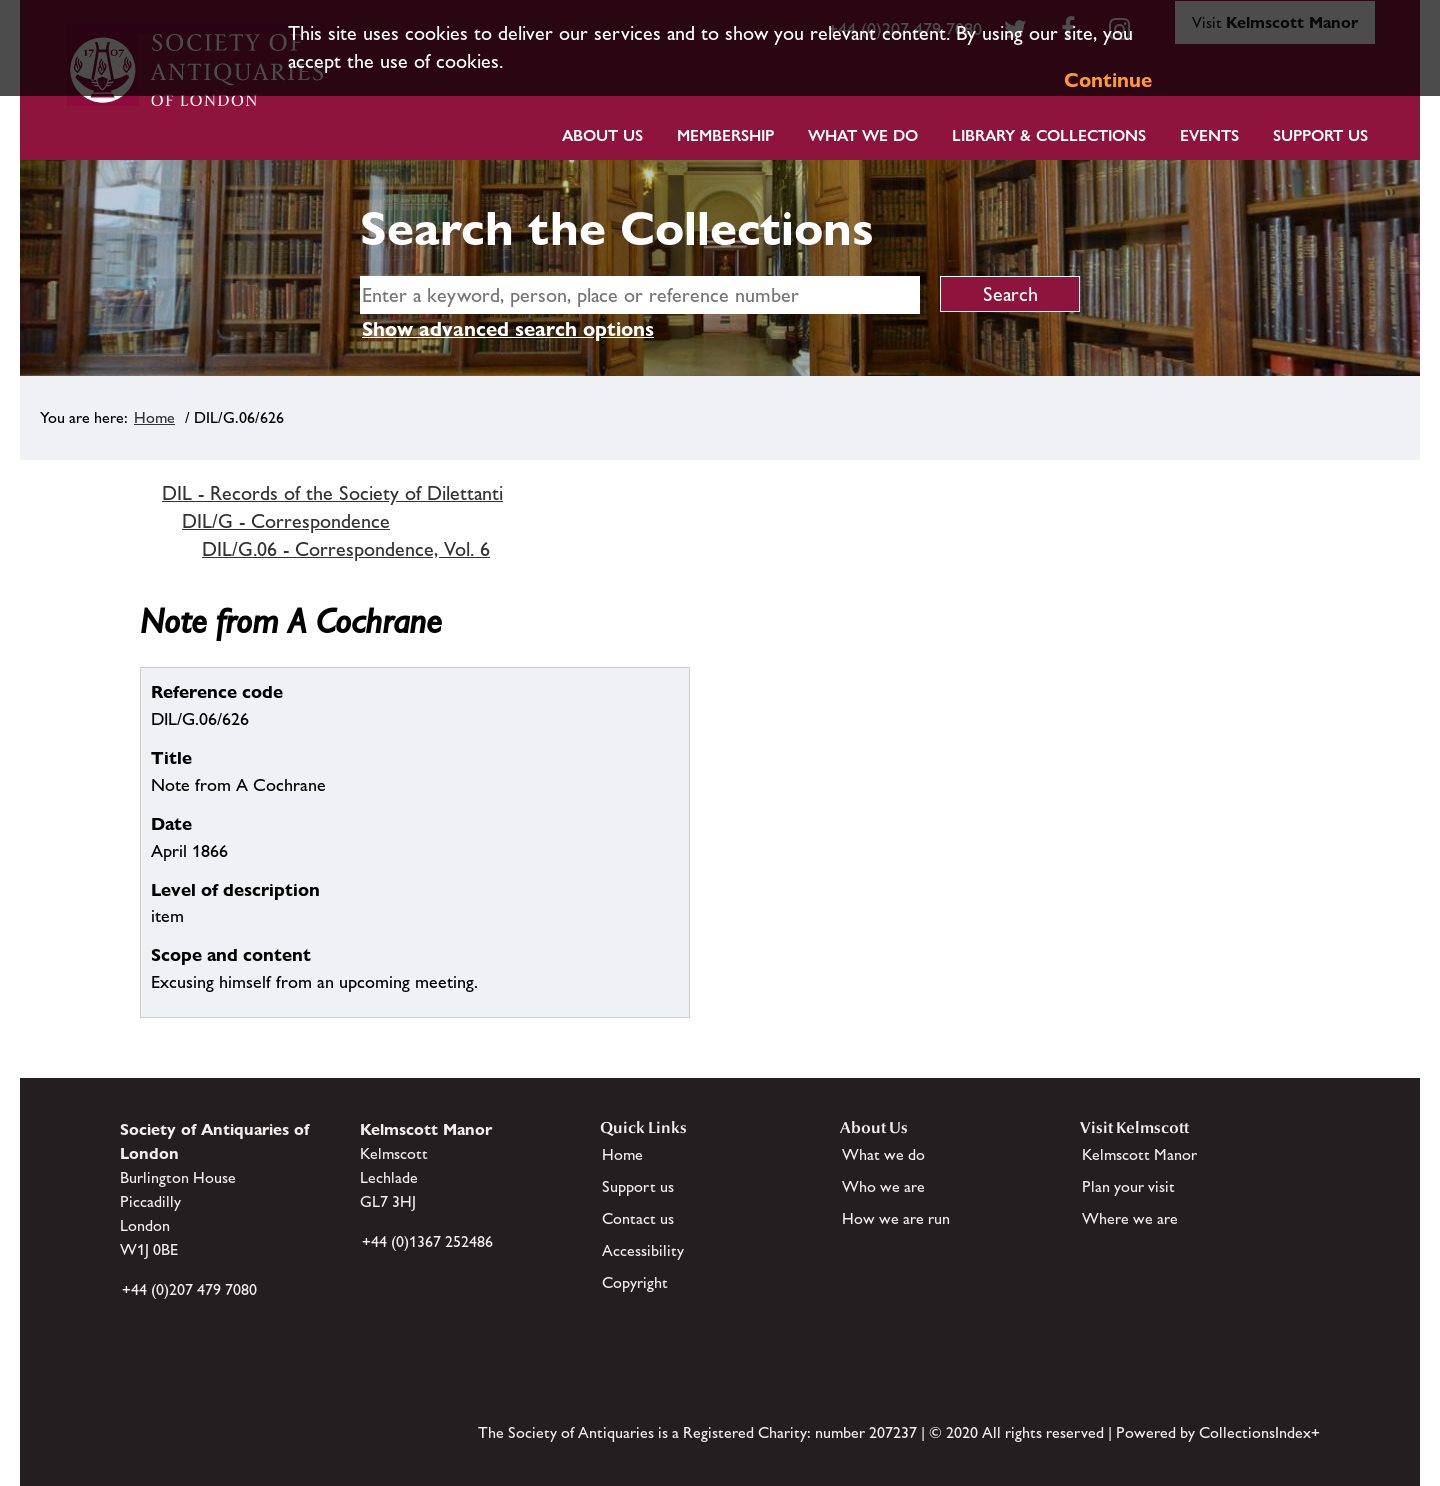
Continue (1108, 80)
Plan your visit (1128, 1186)
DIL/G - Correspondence (286, 521)
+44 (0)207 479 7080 (189, 1289)
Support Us (1320, 135)
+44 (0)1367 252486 (427, 1241)
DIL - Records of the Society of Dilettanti (332, 493)
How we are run (896, 1218)
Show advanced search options (508, 329)
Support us (638, 1186)
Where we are (1130, 1218)
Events (1209, 135)
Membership (725, 135)
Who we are (883, 1186)
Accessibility (643, 1250)
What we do (863, 135)
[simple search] (640, 295)
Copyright (635, 1282)
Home (154, 417)
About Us (602, 135)
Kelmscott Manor (1139, 1154)
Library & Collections (1049, 135)
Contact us (638, 1218)
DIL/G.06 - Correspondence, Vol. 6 (346, 549)
